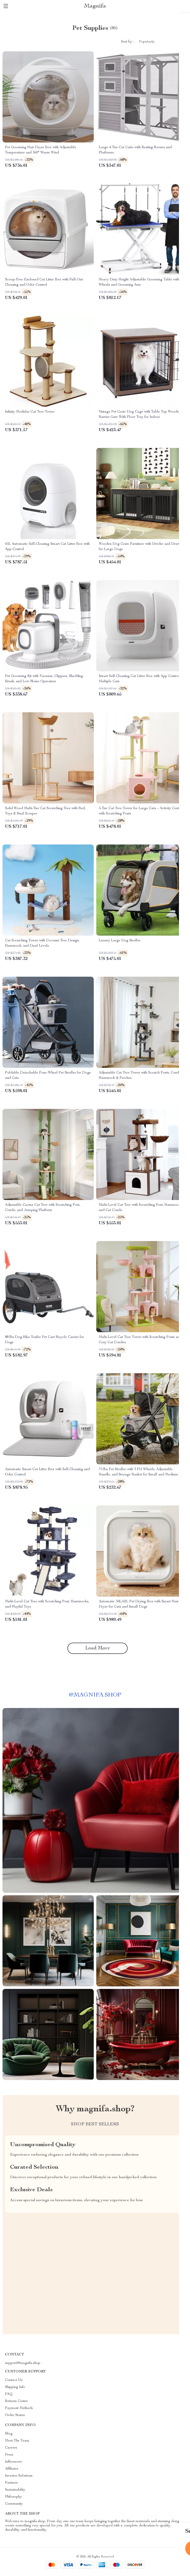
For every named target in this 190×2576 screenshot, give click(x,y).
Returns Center (16, 2401)
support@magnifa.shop (22, 2363)
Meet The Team (17, 2441)
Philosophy (13, 2497)
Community (14, 2504)
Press (9, 2455)
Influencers (13, 2462)
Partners (11, 2483)
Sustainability (15, 2490)
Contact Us (14, 2380)
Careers (11, 2448)
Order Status (15, 2415)
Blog (9, 2434)
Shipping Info (15, 2387)
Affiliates (11, 2469)
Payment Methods (19, 2408)
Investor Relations (19, 2476)
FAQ (9, 2394)
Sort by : (127, 42)
